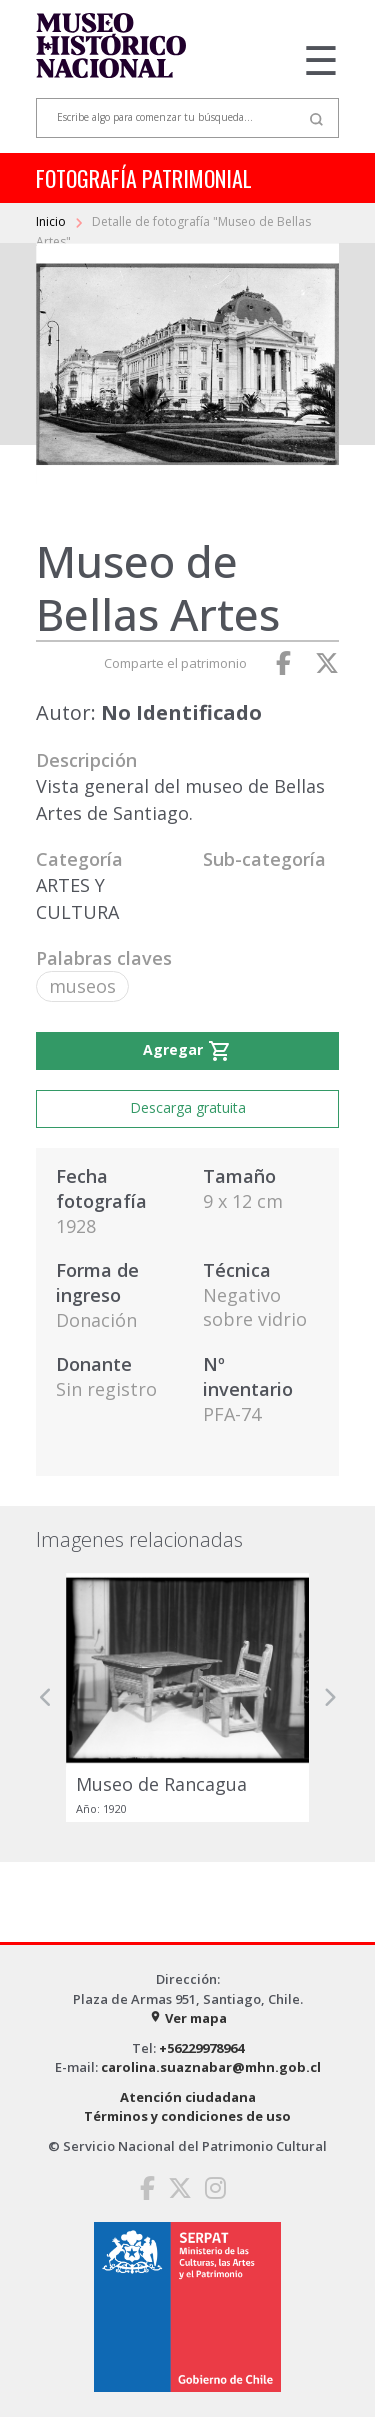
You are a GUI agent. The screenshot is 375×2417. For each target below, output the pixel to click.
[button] (46, 1697)
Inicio (52, 221)
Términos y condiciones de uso (187, 2116)
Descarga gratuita (188, 1107)
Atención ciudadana (188, 2097)
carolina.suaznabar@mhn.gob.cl (211, 2067)
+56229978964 (201, 2048)
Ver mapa (188, 2018)
